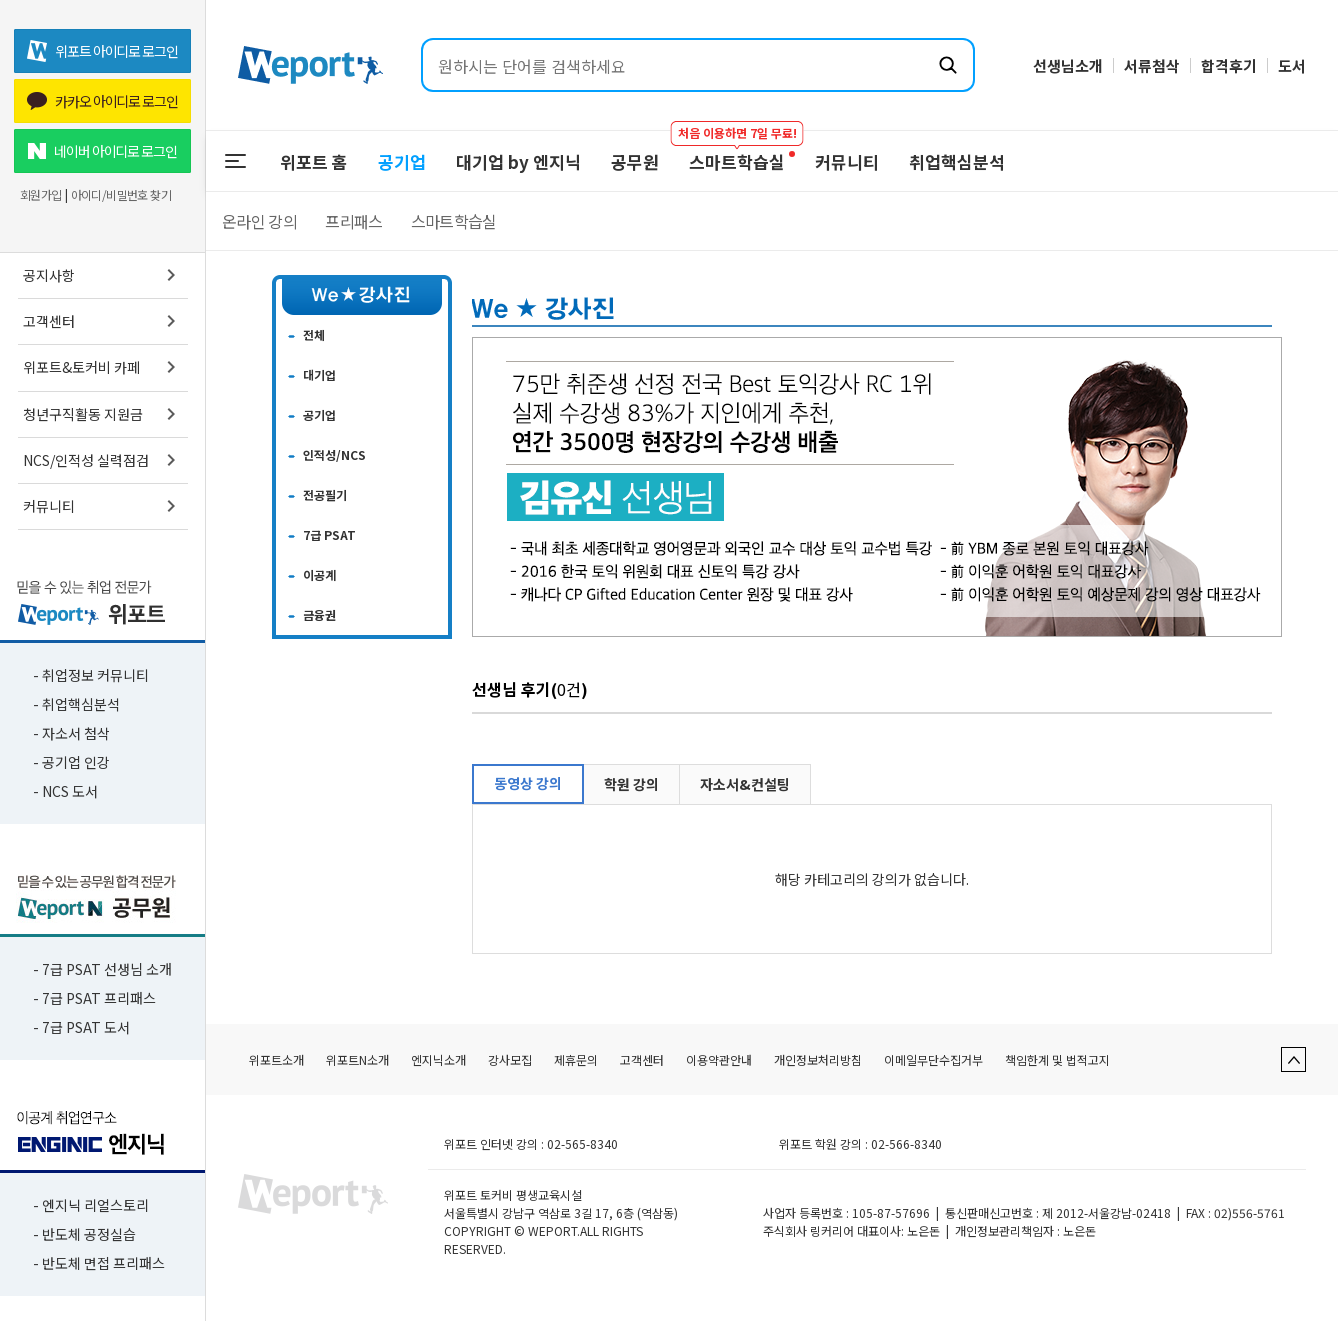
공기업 (402, 161)
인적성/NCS (334, 454)
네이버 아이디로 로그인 (102, 151)
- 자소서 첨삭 (71, 733)
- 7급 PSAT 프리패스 (94, 998)
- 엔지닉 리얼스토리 (91, 1205)
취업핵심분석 (957, 161)
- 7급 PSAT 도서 (81, 1027)
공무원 (635, 161)
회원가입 (41, 195)
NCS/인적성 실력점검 (103, 460)
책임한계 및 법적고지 (1057, 1059)
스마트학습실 (454, 221)
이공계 (319, 574)
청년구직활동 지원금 (103, 414)
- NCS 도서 (65, 791)
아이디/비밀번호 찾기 (121, 195)
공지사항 (103, 275)
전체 (314, 334)
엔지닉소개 (438, 1059)
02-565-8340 (582, 1143)
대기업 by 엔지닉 (518, 161)
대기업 (319, 374)
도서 (1292, 65)
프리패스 (353, 221)
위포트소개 (276, 1059)
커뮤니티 (103, 506)
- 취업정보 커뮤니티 (91, 675)
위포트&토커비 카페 (103, 367)
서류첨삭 (1152, 65)
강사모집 (510, 1059)
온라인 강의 (259, 221)
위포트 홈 (314, 161)
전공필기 (325, 494)
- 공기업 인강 (71, 762)
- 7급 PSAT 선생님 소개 (102, 969)
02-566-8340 (906, 1143)
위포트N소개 (357, 1059)
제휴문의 (576, 1059)
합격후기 (1229, 65)
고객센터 (103, 321)
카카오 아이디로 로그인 (102, 101)
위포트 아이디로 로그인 (102, 51)
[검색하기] (948, 65)
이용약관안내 (719, 1059)
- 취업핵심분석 (76, 704)
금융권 (319, 614)
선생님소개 (1068, 65)
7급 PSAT (329, 534)
